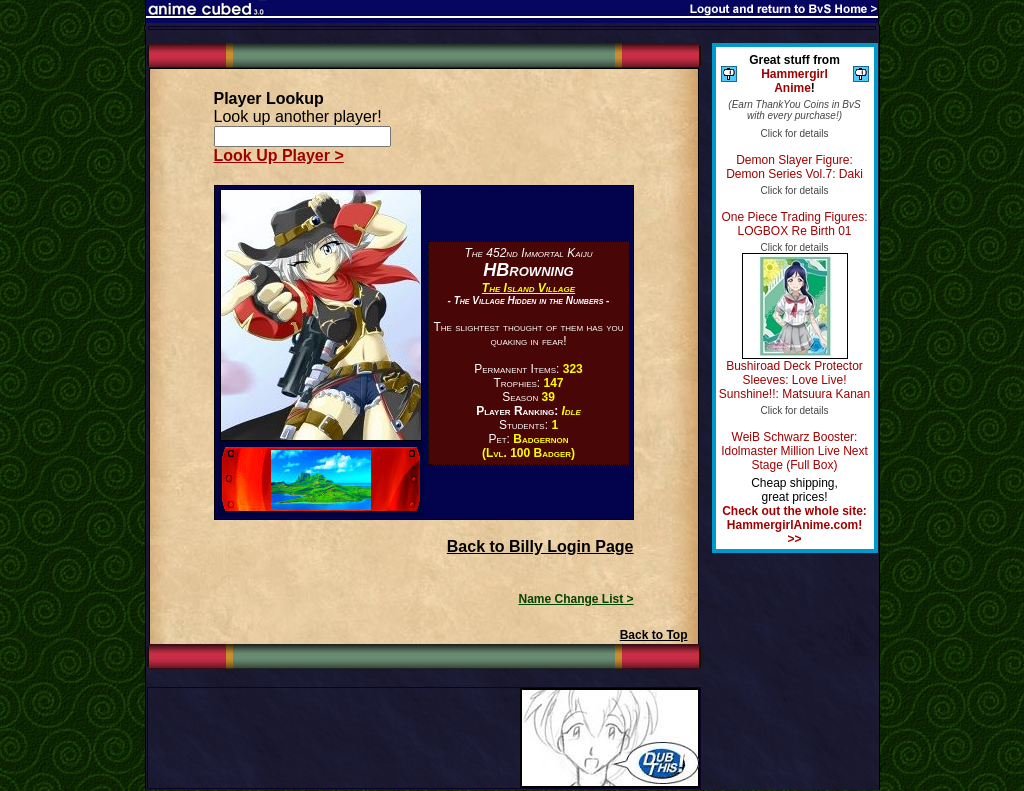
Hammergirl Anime (794, 81)
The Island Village (528, 288)
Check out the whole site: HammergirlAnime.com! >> (794, 525)
